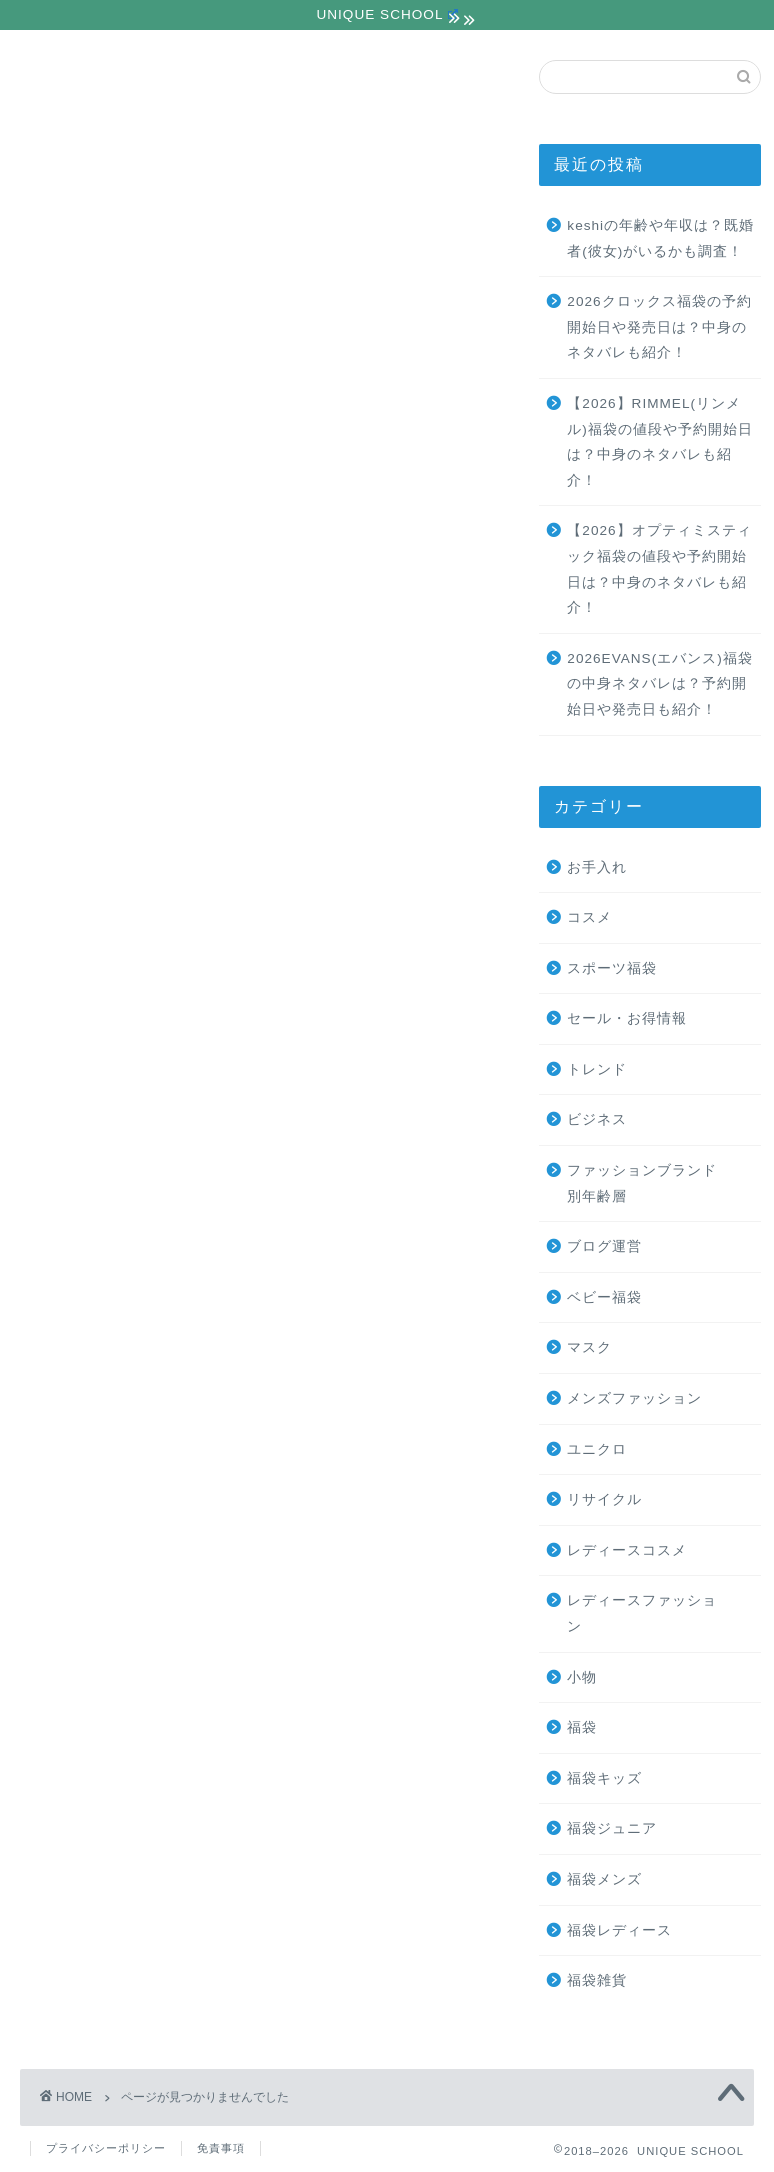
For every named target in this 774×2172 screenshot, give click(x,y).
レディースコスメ (148, 1208)
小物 (97, 1261)
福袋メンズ (604, 1879)
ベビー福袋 (604, 1297)
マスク (105, 1102)
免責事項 (221, 2148)
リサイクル (122, 1181)
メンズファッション (156, 1128)
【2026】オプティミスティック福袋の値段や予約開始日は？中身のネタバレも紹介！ (659, 570)
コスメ (589, 917)
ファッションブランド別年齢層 (199, 1048)
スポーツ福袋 (131, 942)
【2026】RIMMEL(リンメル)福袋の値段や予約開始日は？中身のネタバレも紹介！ (660, 442)
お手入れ (114, 915)
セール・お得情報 (148, 969)
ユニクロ (114, 1155)
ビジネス (114, 1022)
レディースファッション (173, 1234)
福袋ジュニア (612, 1829)
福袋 (97, 1288)
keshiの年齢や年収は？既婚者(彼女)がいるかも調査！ (660, 238)
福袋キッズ (604, 1778)
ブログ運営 (122, 1075)
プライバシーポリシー (106, 2148)
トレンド (114, 995)
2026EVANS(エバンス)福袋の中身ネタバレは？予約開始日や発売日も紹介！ (659, 684)
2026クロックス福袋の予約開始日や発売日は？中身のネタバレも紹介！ (659, 327)
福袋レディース (619, 1930)
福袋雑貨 (597, 1980)
